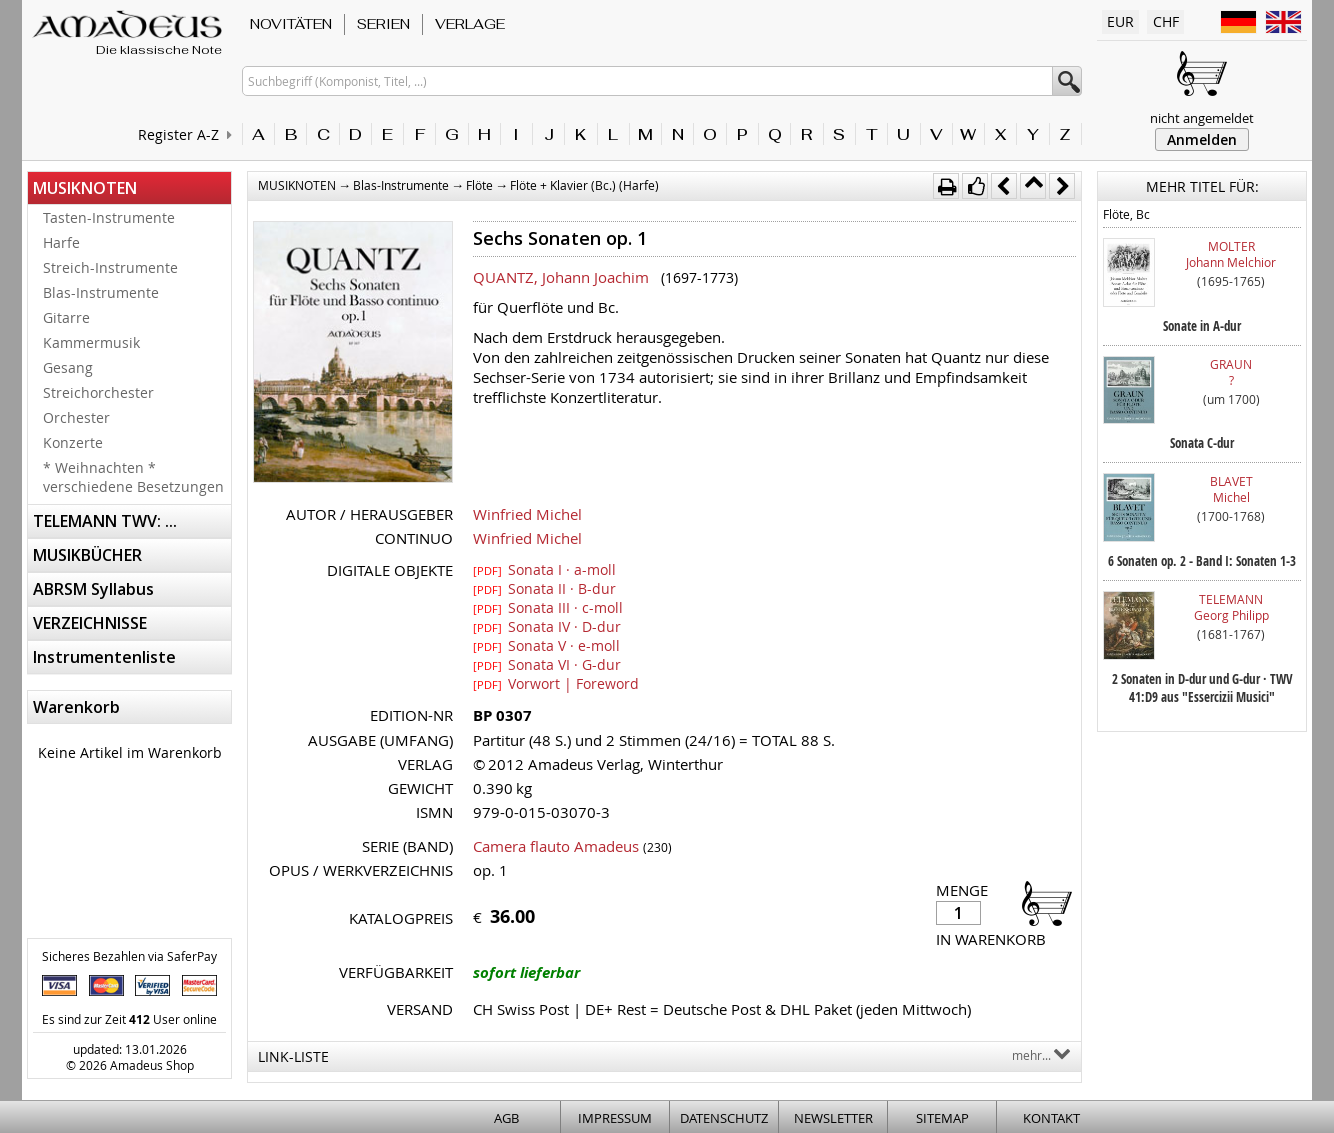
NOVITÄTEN (291, 24)
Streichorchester (98, 392)
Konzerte (73, 442)
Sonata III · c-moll (548, 607)
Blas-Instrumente (101, 292)
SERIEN (383, 24)
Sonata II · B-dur (544, 588)
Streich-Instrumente (110, 267)
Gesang (68, 367)
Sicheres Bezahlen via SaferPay (129, 956)
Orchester (76, 417)
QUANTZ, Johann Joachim (561, 277)
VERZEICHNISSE (90, 623)
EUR (1120, 21)
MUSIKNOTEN (85, 188)
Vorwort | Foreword (556, 683)
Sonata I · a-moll (544, 569)
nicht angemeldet (1202, 118)
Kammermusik (91, 342)
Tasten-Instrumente (109, 217)
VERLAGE (470, 24)
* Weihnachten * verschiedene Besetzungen (133, 477)
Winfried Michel (527, 514)
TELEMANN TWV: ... (105, 521)
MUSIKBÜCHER (87, 555)
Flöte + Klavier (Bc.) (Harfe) (584, 185)
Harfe (61, 242)
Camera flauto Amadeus (556, 846)
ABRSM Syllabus (93, 589)
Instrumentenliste (104, 657)
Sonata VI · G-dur (547, 664)
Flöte (479, 185)
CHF (1166, 21)
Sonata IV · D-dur (547, 626)
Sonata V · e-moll (546, 645)
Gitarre (66, 317)
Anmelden (1202, 139)
